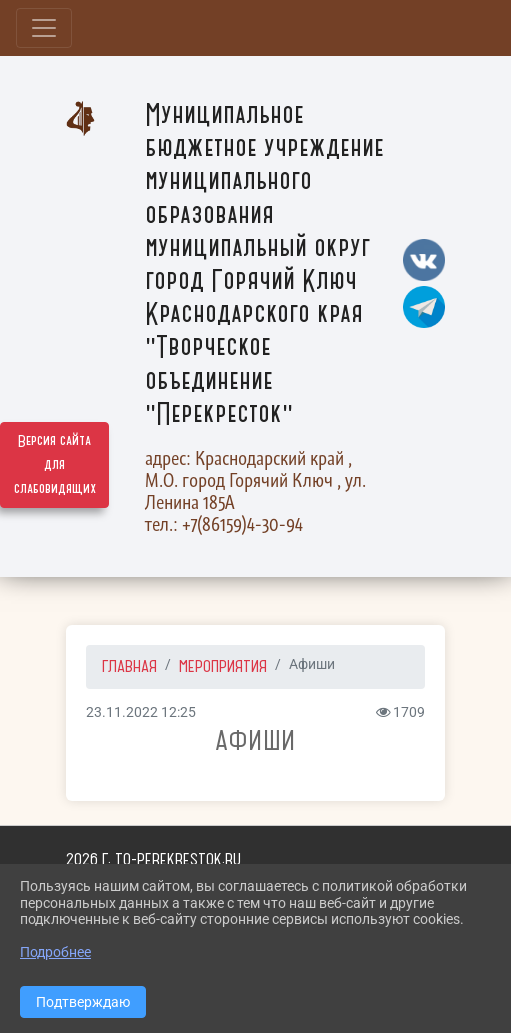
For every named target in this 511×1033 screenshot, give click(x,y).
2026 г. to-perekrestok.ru (153, 859)
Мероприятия (223, 666)
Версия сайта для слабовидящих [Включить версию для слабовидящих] (55, 465)
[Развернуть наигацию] (44, 28)
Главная (129, 666)
